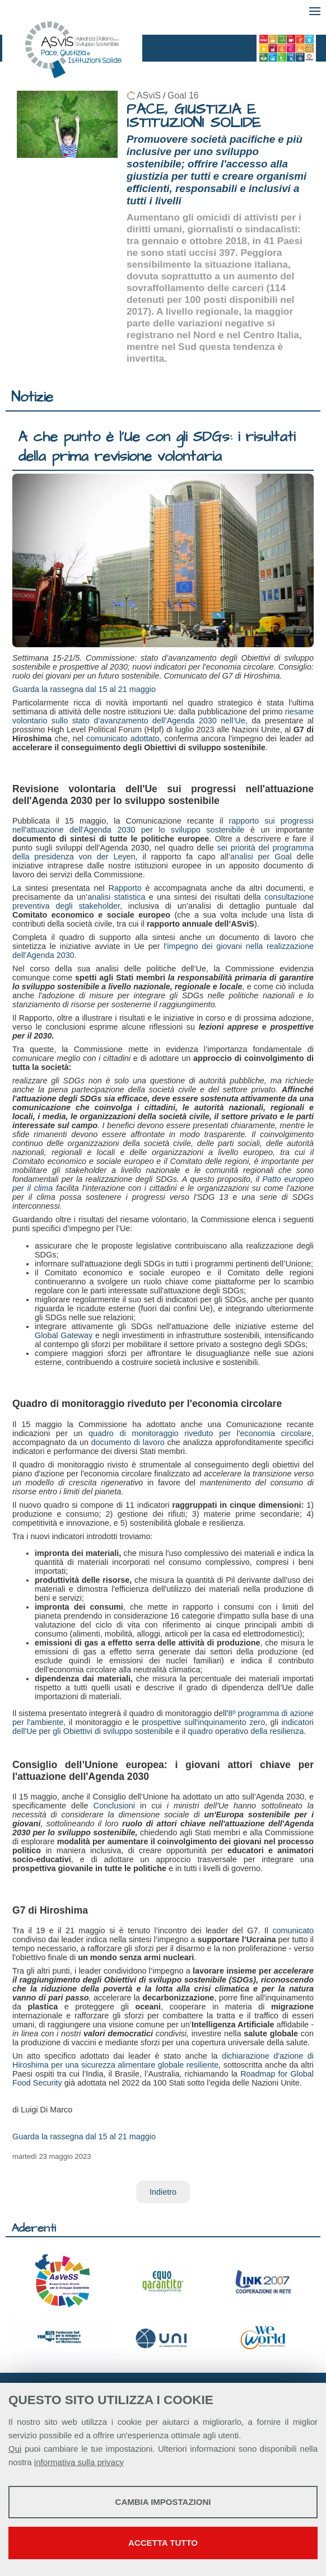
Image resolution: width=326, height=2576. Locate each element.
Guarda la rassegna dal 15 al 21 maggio (84, 689)
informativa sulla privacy (79, 2462)
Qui (14, 2448)
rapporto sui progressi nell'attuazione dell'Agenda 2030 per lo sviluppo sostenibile (163, 825)
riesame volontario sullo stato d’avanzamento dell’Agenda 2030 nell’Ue (163, 716)
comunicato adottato (123, 738)
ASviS (149, 95)
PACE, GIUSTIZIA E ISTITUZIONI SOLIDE (194, 116)
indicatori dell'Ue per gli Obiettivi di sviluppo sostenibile (163, 1727)
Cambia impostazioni (163, 2502)
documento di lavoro (128, 1442)
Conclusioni (113, 1805)
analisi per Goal (263, 856)
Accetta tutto (163, 2542)
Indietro (163, 2191)
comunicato (293, 1930)
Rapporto (125, 887)
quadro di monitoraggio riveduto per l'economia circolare (200, 1433)
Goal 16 (182, 95)
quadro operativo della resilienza (246, 1731)
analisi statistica (116, 896)
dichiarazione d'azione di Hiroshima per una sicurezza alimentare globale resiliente (163, 2060)
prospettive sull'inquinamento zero (203, 1722)
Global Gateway (63, 1335)
